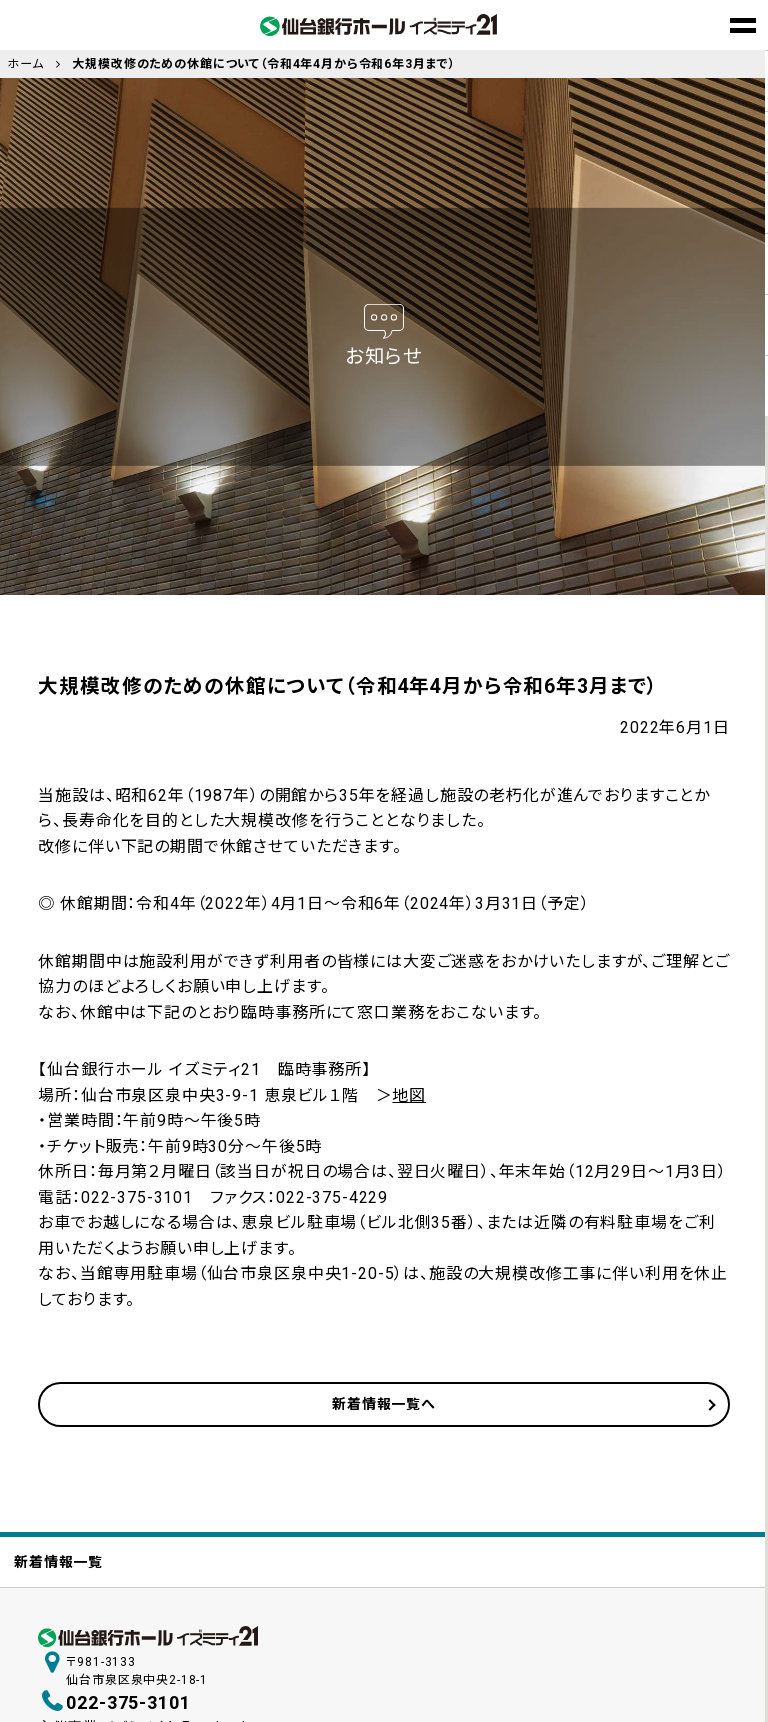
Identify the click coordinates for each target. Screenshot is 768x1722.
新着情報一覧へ (384, 1404)
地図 (409, 1095)
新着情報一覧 (58, 1562)
